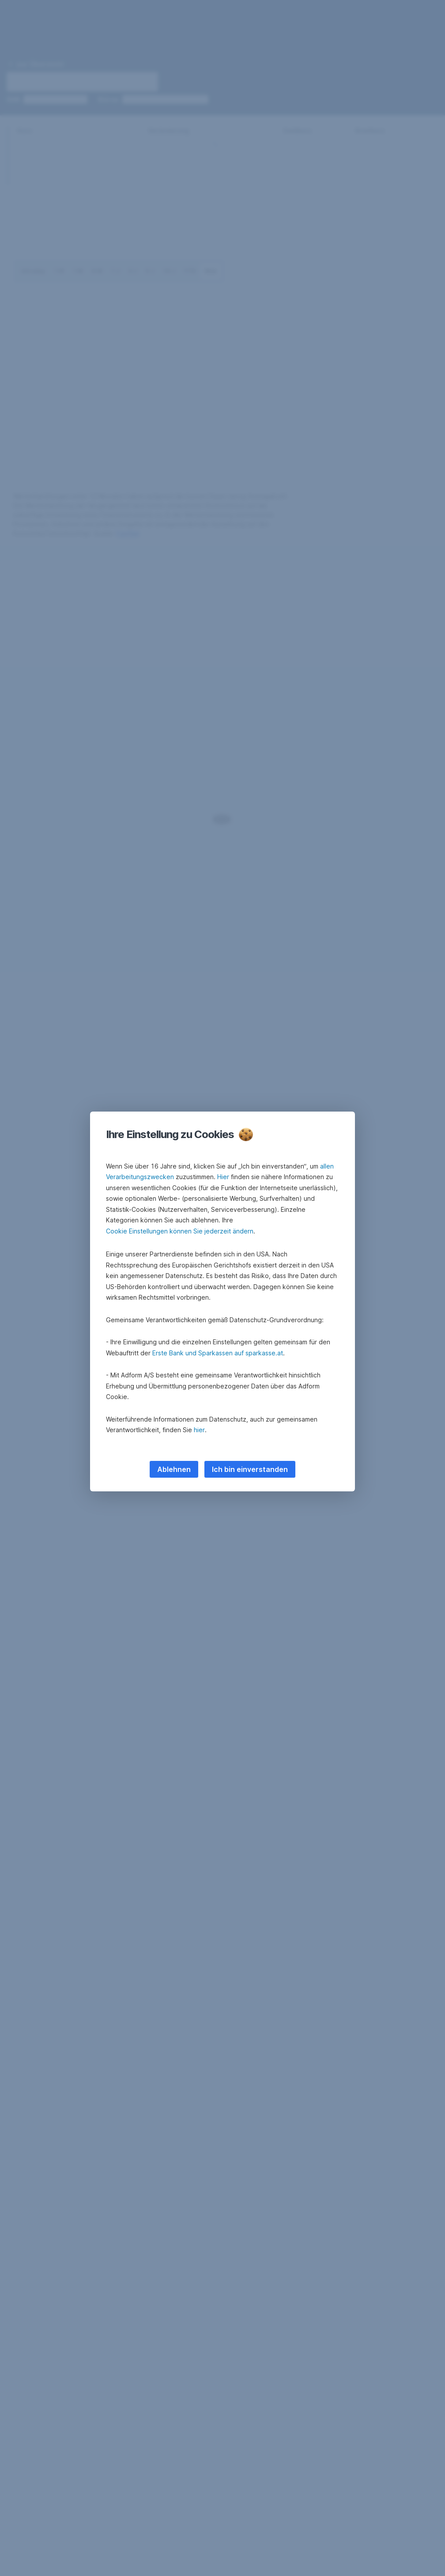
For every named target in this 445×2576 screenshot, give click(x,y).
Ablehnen (174, 1469)
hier (199, 1430)
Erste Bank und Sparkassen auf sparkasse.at (217, 1353)
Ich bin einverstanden (250, 1469)
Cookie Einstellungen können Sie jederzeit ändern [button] (179, 1231)
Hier (223, 1176)
